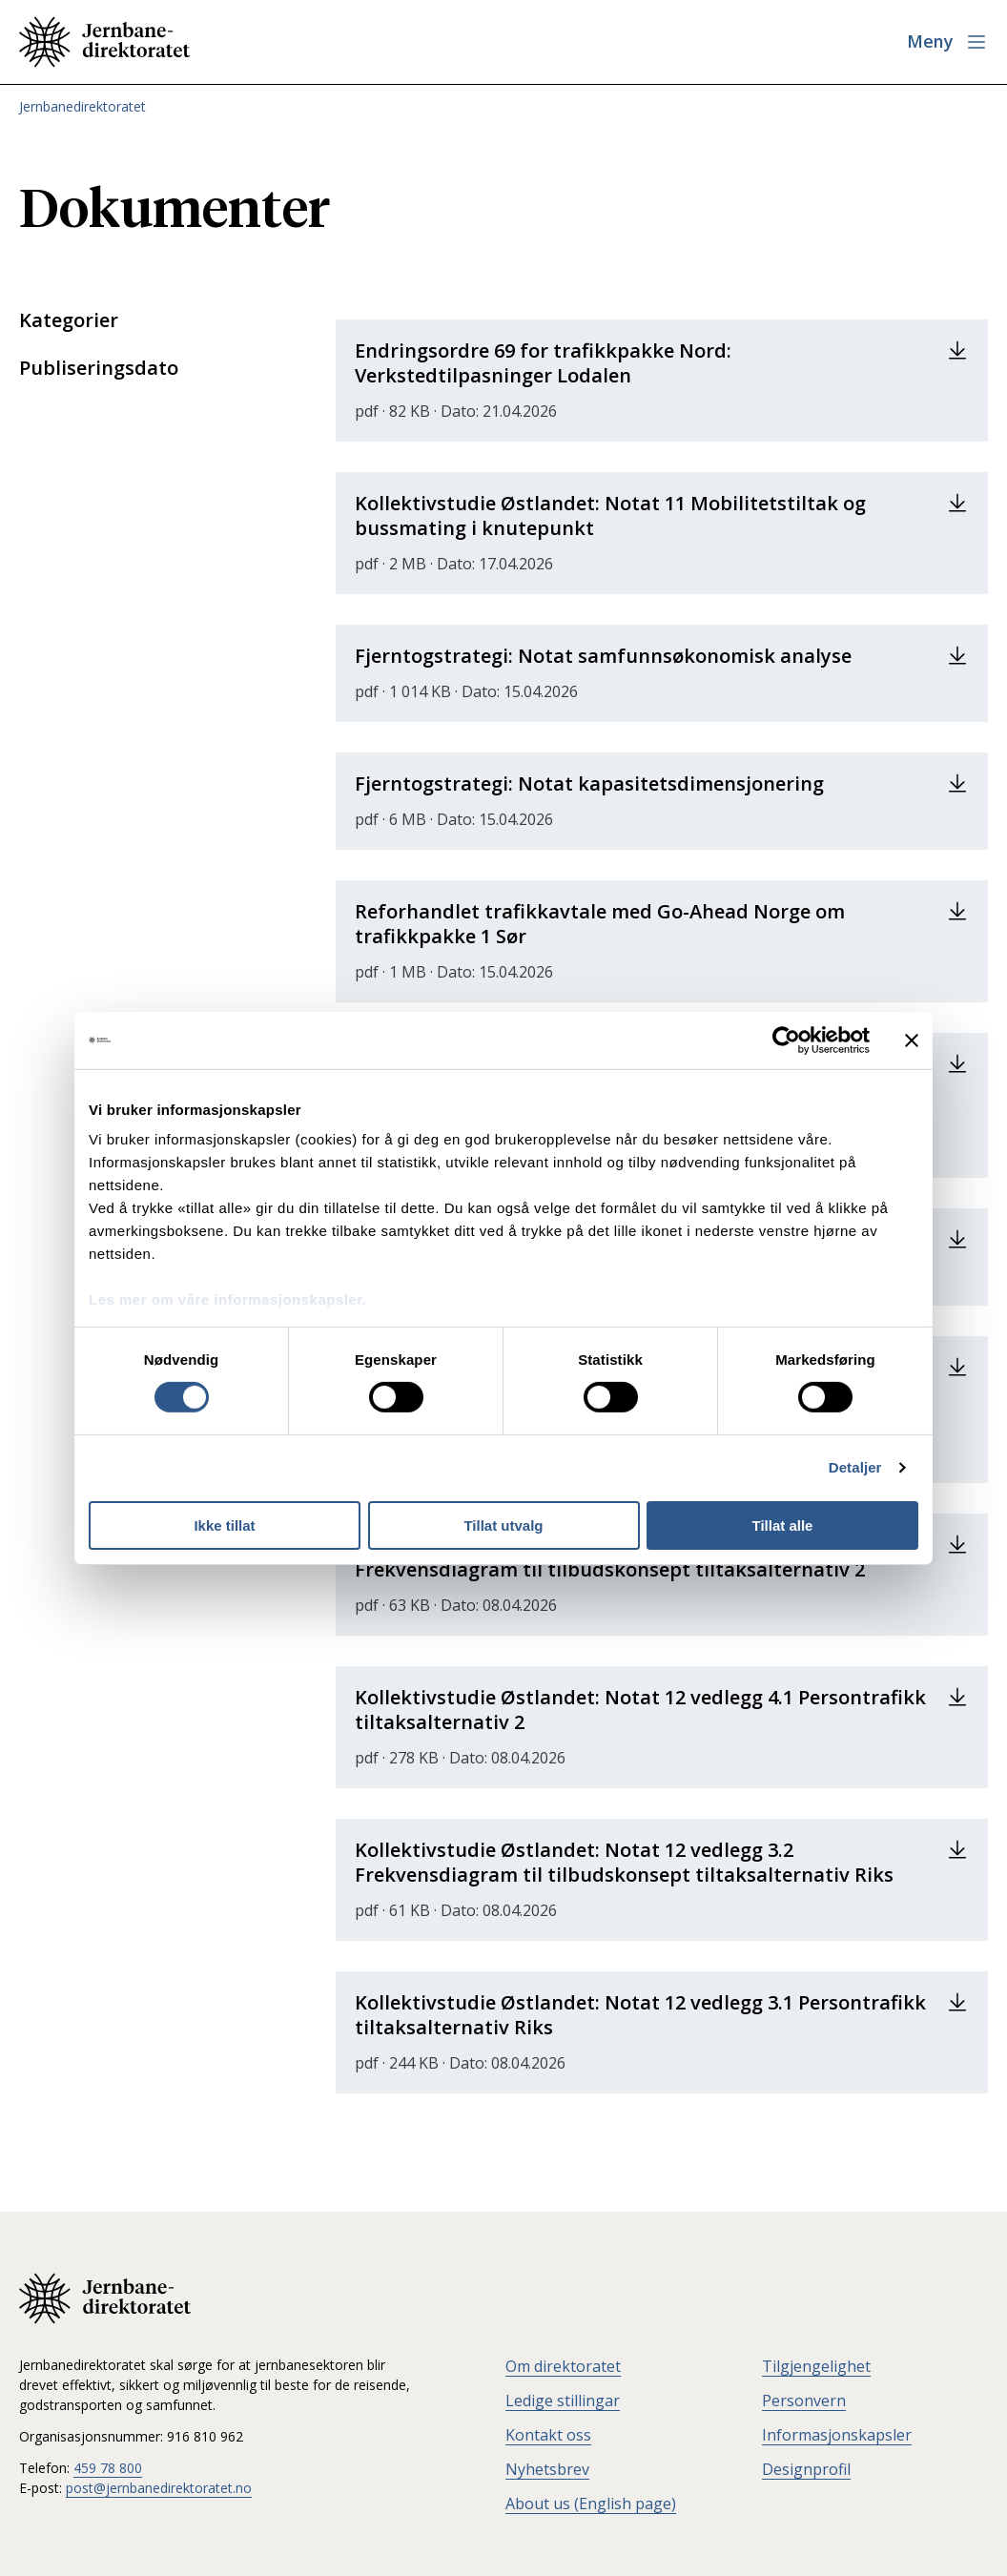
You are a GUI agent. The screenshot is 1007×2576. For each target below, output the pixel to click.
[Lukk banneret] (911, 1039)
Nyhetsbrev (547, 2469)
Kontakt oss (548, 2434)
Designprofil (806, 2469)
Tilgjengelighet (816, 2366)
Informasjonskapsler (837, 2434)
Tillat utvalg (503, 1525)
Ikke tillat (224, 1525)
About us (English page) (590, 2503)
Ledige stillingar (562, 2400)
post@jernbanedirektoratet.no (159, 2488)
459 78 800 (107, 2468)
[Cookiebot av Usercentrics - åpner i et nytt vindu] (786, 1039)
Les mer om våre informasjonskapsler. (227, 1299)
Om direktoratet (563, 2366)
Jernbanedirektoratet (82, 106)
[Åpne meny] (947, 42)
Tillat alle (782, 1525)
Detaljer (855, 1467)
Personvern (804, 2400)
